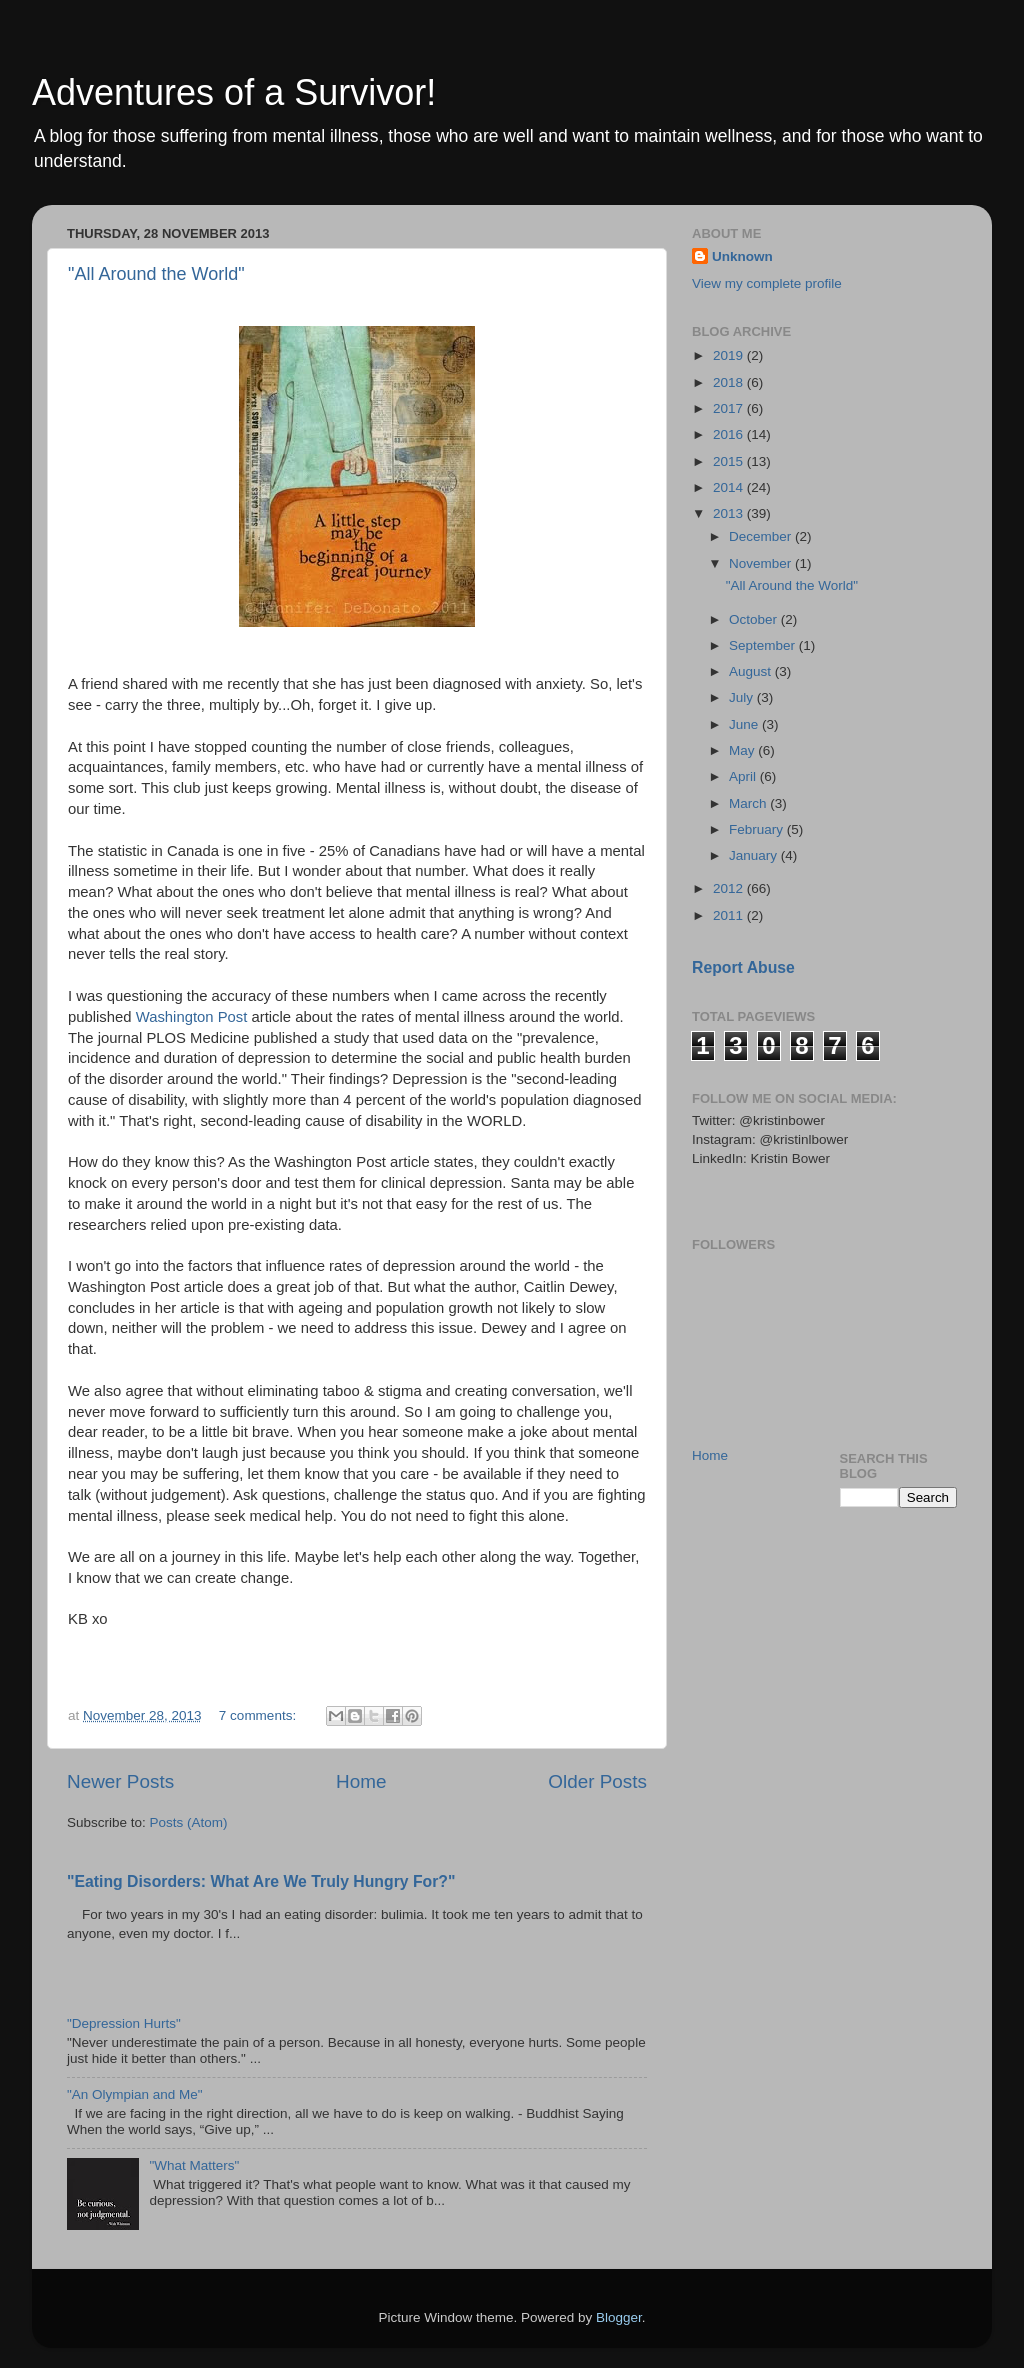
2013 (730, 513)
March (749, 803)
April (744, 776)
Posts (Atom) (189, 1822)
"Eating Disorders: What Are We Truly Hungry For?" (261, 1881)
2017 (730, 408)
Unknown (742, 256)
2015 (730, 461)
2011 (730, 915)
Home (361, 1781)
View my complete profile (767, 283)
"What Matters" (194, 2165)
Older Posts (597, 1781)
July (743, 697)
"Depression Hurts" (124, 2023)
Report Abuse (743, 967)
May (743, 750)
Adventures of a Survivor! (234, 92)
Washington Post (192, 1017)
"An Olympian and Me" (135, 2094)
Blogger (619, 2317)
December (762, 536)
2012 (730, 888)
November (762, 563)
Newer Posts (120, 1781)
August (752, 671)
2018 (730, 382)
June (745, 724)
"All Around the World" (156, 274)
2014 (730, 487)
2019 (730, 355)
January (755, 855)
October (755, 619)
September (764, 645)
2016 (730, 434)
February (758, 829)
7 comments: (259, 1715)
